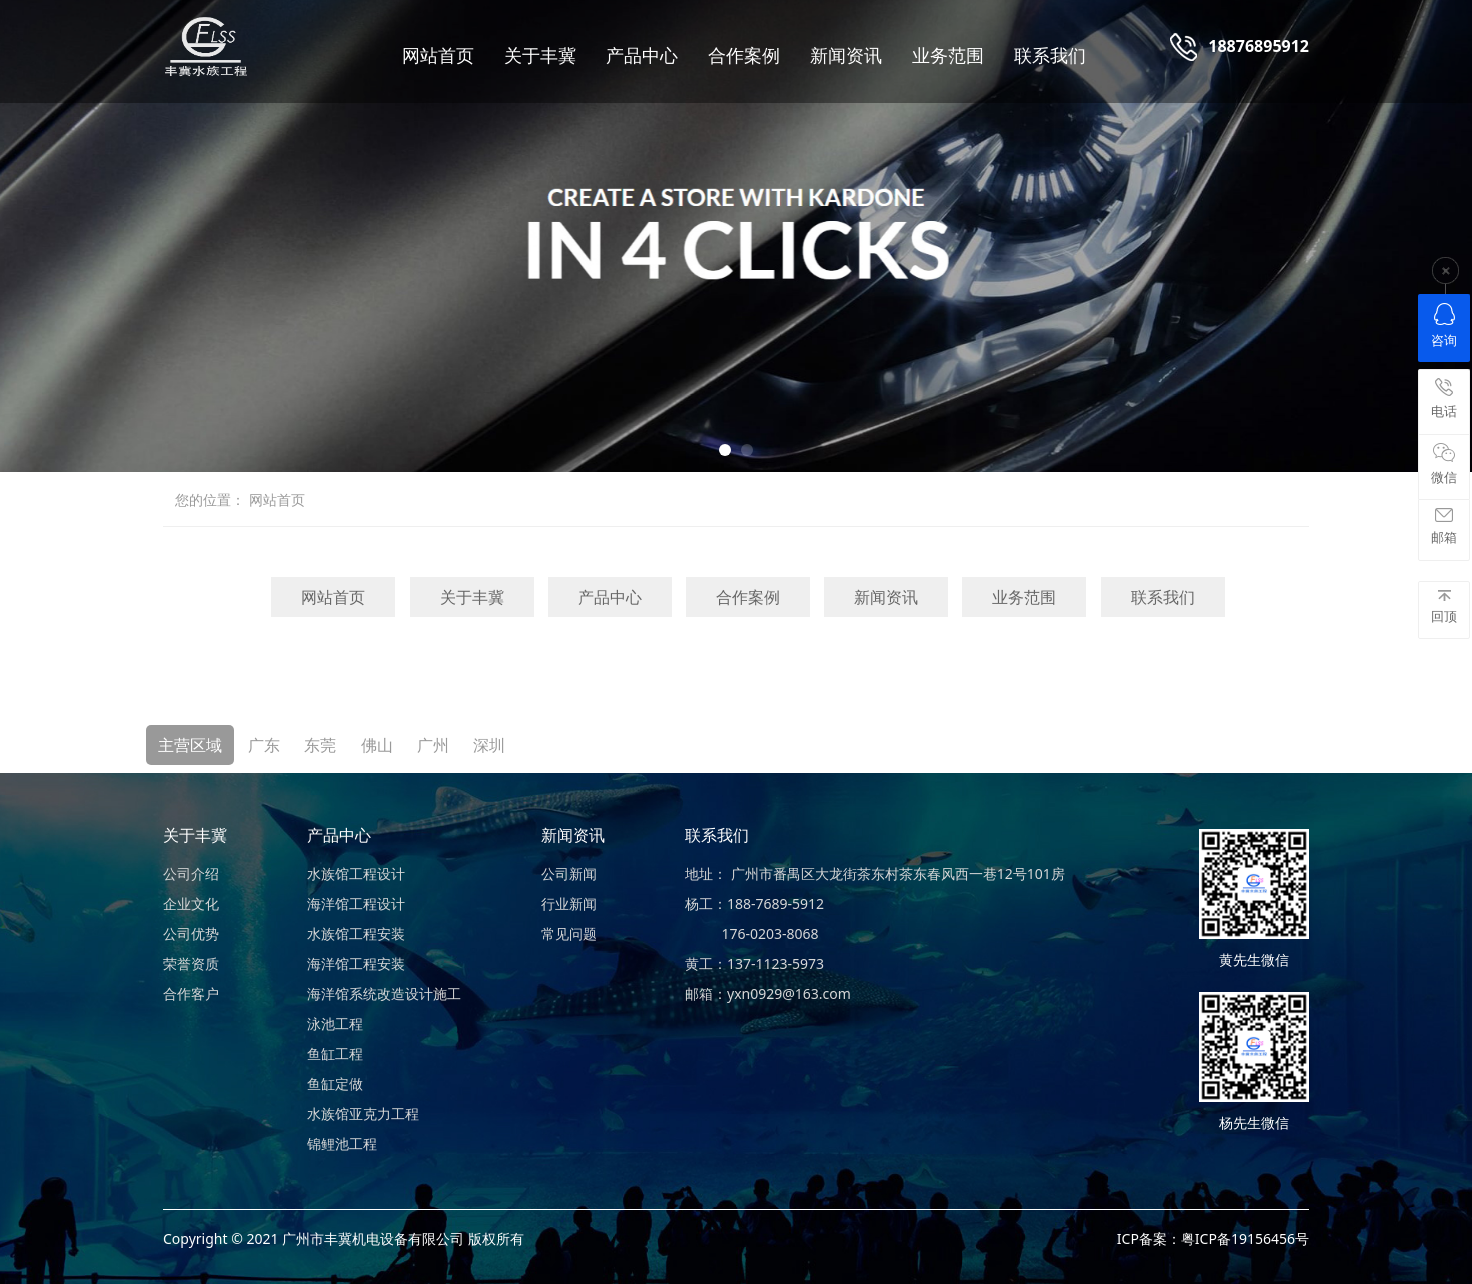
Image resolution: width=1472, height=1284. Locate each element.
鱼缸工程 (335, 1053)
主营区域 (190, 745)
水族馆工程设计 (356, 873)
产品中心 (642, 55)
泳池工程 (335, 1023)
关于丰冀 (540, 55)
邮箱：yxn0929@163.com (768, 993)
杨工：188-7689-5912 (754, 903)
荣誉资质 (191, 963)
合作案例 (744, 55)
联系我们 (1050, 55)
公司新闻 (569, 873)
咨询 (1444, 326)
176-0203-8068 (752, 933)
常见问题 (569, 933)
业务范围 (948, 55)
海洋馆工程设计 (356, 903)
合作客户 (191, 993)
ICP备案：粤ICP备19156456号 (1213, 1238)
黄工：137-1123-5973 (754, 963)
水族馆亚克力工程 (363, 1113)
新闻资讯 (846, 55)
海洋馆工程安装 (356, 963)
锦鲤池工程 (342, 1143)
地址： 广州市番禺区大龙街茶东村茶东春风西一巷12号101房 (875, 873)
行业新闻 (569, 903)
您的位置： (210, 499)
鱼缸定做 (335, 1083)
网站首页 (438, 55)
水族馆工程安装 (356, 933)
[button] (725, 450)
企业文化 (191, 903)
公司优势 (191, 933)
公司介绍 (191, 873)
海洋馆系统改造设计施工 (384, 993)
